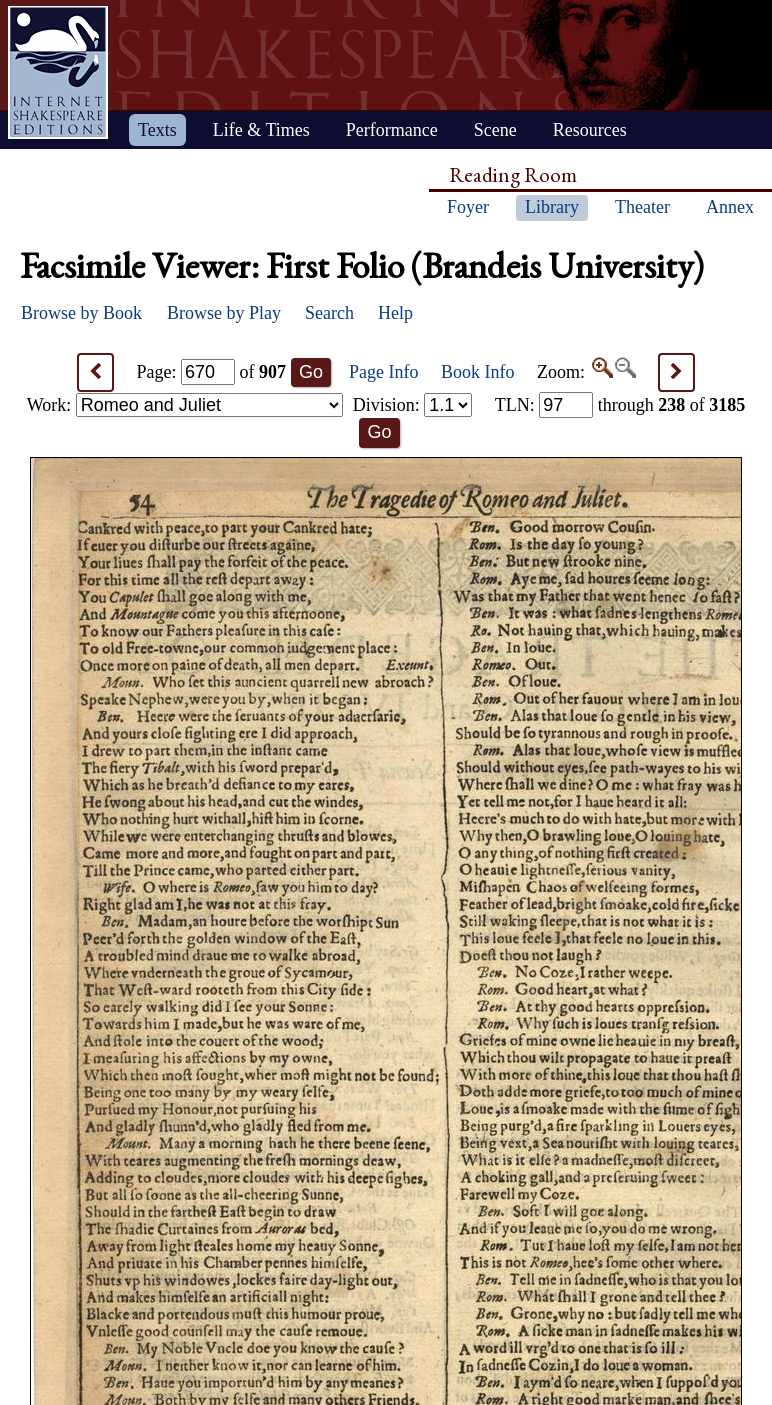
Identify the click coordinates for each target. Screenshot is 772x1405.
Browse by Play (224, 313)
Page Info (383, 372)
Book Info (478, 372)
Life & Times (261, 130)
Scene (495, 130)
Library (552, 207)
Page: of (212, 372)
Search (329, 313)
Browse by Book (81, 313)
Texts (157, 130)
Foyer (468, 207)
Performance (392, 130)
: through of (620, 405)
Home (58, 72)
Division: (413, 405)
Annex (730, 207)
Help (395, 313)
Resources (590, 130)
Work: (185, 405)
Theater (642, 207)
